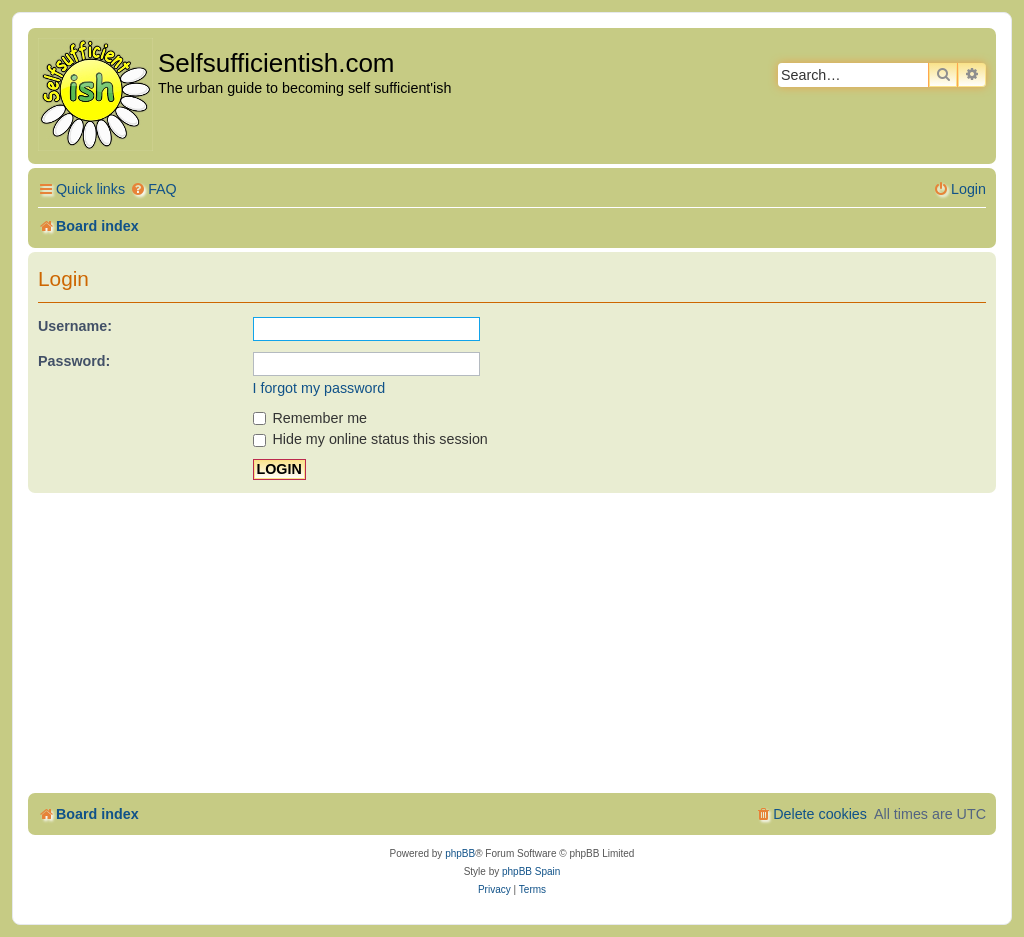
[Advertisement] (512, 643)
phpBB (460, 853)
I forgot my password (319, 388)
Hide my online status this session (370, 439)
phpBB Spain (531, 871)
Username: (75, 326)
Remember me (310, 418)
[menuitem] (153, 189)
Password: (74, 361)
